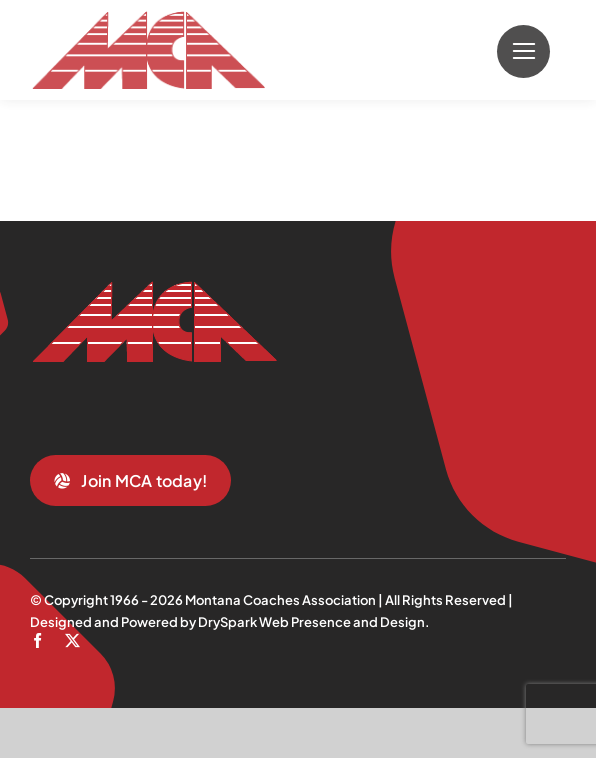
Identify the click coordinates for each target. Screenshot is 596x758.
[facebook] (37, 640)
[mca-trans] (147, 19)
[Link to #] (523, 51)
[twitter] (72, 640)
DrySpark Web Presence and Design (311, 622)
